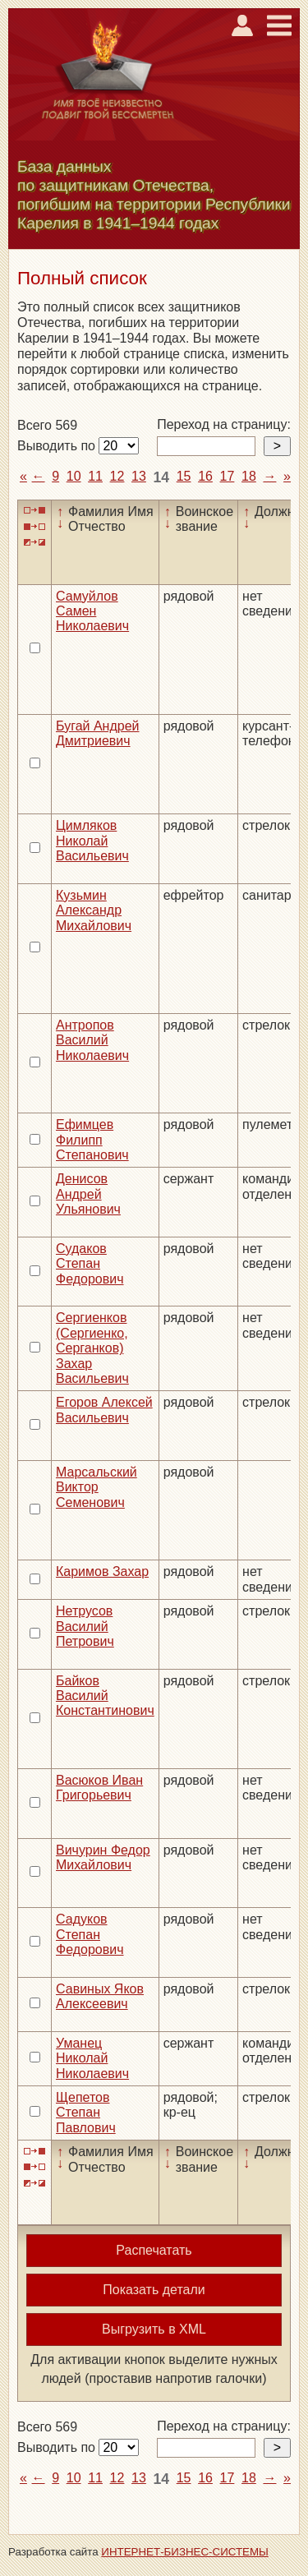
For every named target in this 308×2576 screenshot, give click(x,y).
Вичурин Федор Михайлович (103, 1857)
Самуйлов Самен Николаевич (92, 611)
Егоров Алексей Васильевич (104, 1409)
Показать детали (154, 2290)
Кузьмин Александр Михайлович (93, 910)
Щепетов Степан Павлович (86, 2112)
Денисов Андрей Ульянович (88, 1194)
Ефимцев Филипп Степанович (92, 1139)
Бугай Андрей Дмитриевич (98, 733)
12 (117, 476)
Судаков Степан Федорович (90, 1264)
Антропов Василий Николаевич (92, 1040)
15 (184, 476)
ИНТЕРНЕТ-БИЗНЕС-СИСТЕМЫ (185, 2552)
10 (74, 476)
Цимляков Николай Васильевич (92, 840)
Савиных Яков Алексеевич (100, 1996)
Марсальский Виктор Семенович (96, 1487)
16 (205, 476)
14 (161, 477)
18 (248, 476)
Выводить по (58, 446)
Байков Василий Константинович (105, 1696)
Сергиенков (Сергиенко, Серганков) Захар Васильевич (92, 1348)
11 (95, 476)
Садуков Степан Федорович (90, 1934)
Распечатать (153, 2250)
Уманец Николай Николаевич (92, 2058)
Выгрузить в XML (154, 2329)
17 (227, 476)
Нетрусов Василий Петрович (85, 1626)
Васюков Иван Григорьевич (99, 1787)
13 (138, 476)
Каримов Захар (102, 1571)
